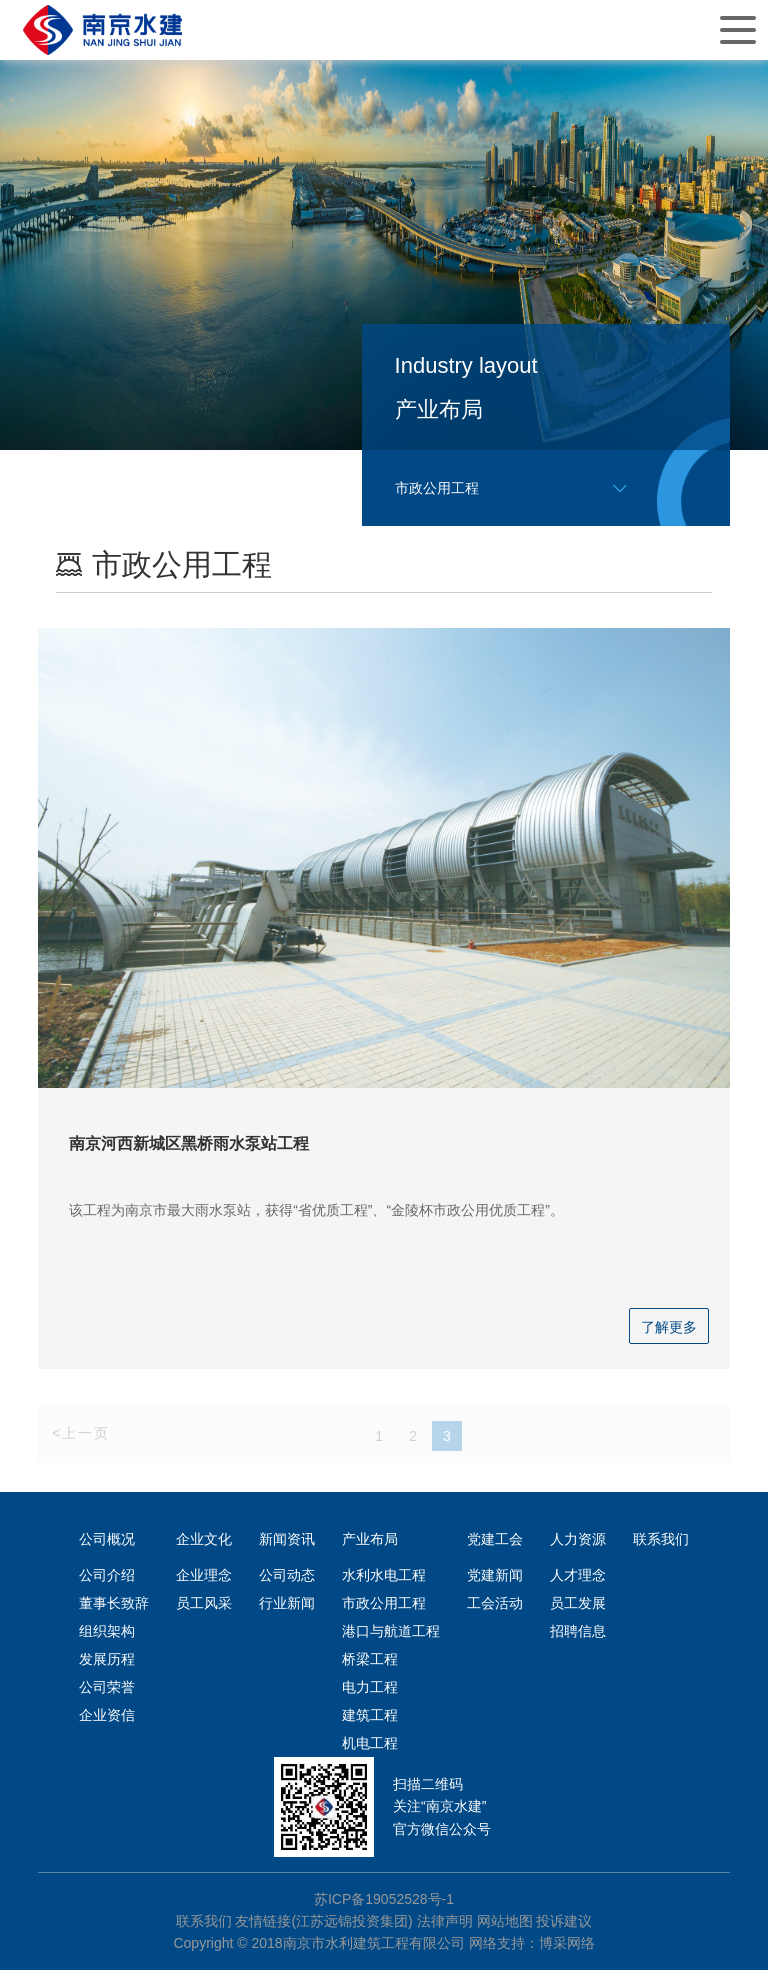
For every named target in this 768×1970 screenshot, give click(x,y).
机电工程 (370, 1743)
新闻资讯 (287, 1539)
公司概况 (107, 1539)
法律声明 (445, 1921)
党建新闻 (495, 1575)
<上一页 (81, 1435)
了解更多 (669, 1327)
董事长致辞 (114, 1603)
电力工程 (370, 1687)
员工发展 (578, 1603)
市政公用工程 (384, 1603)
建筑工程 (370, 1715)
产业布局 (370, 1539)
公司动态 (287, 1575)
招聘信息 (578, 1631)
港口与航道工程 (391, 1631)
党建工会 (495, 1539)
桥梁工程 (370, 1659)
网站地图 (505, 1921)
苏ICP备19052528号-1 (384, 1899)
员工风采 (204, 1603)
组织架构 (107, 1631)
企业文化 (204, 1539)
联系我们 (661, 1539)
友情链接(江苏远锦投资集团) (323, 1921)
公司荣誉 (107, 1687)
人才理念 (578, 1575)
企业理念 (204, 1575)
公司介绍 (107, 1575)
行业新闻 (287, 1603)
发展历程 (107, 1659)
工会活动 (495, 1603)
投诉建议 (564, 1921)
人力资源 (578, 1539)
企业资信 (107, 1715)
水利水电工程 (384, 1575)
